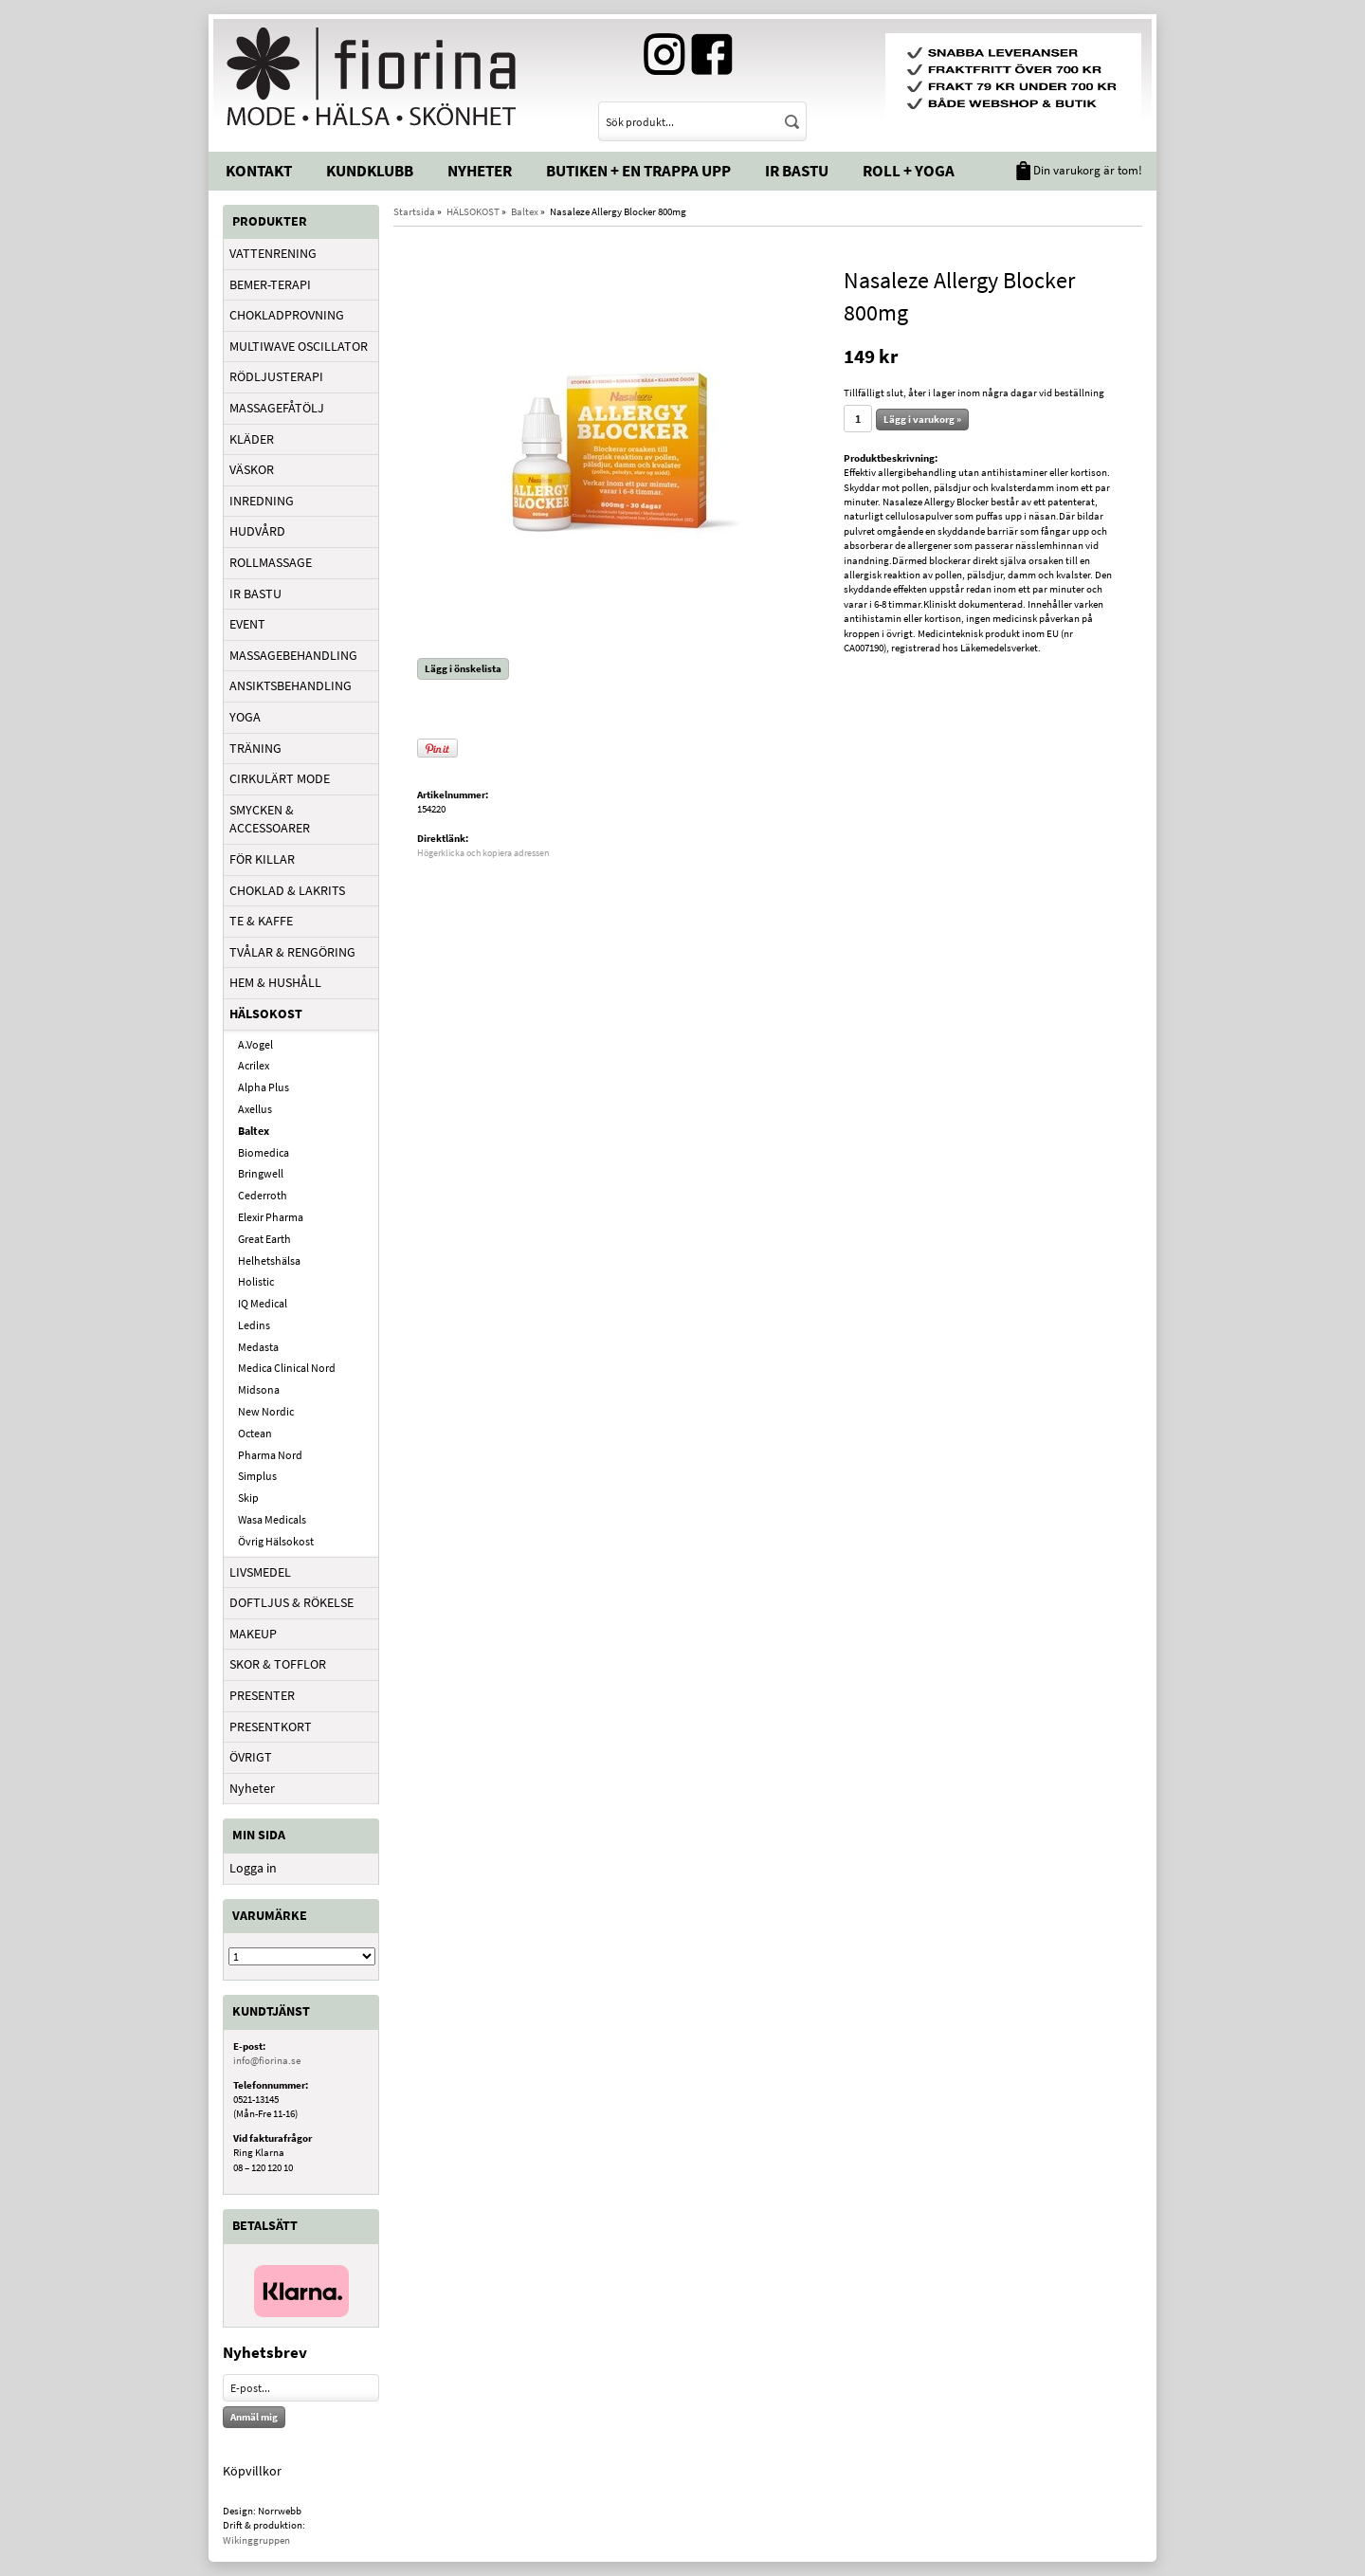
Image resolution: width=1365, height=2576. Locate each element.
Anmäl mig (254, 2416)
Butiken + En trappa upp (638, 170)
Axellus (255, 1109)
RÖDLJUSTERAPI (276, 376)
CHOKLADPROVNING (286, 314)
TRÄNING (255, 748)
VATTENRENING (273, 253)
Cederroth (262, 1195)
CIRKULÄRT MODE (279, 778)
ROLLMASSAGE (270, 562)
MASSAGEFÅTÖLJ (276, 407)
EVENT (247, 623)
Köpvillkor (252, 2470)
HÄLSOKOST (265, 1013)
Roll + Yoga (909, 170)
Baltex (253, 1131)
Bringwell (260, 1173)
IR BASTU (255, 593)
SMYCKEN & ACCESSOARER (269, 819)
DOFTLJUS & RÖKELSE (291, 1602)
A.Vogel (255, 1044)
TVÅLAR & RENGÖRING (292, 951)
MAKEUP (253, 1633)
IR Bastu (796, 170)
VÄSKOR (251, 469)
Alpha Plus (263, 1087)
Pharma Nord (270, 1455)
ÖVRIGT (250, 1756)
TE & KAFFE (261, 920)
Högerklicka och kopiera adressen (483, 853)
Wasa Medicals (272, 1519)
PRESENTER (262, 1695)
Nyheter (479, 170)
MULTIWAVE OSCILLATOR (298, 346)
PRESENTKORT (270, 1726)
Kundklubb (369, 170)
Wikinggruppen (256, 2540)
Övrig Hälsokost (276, 1541)
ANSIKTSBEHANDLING (290, 685)
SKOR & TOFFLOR (277, 1663)
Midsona (259, 1389)
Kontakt (259, 170)
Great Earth (264, 1239)
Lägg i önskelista (463, 668)
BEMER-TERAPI (270, 284)
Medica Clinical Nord (287, 1368)
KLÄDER (251, 439)
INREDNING (261, 500)
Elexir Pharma (270, 1217)
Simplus (257, 1476)
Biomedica (263, 1152)
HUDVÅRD (257, 530)
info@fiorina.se (266, 2060)
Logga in (253, 1867)
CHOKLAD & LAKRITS (287, 890)
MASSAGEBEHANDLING (293, 655)
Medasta (258, 1347)
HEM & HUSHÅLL (275, 982)
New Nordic (266, 1411)
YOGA (245, 716)
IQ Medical (262, 1303)
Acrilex (253, 1065)
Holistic (256, 1281)
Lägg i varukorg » (922, 419)
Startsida (414, 211)
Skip (248, 1497)
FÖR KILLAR (262, 859)
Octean (255, 1433)
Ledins (254, 1325)
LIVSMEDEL (260, 1571)
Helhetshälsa (269, 1260)
